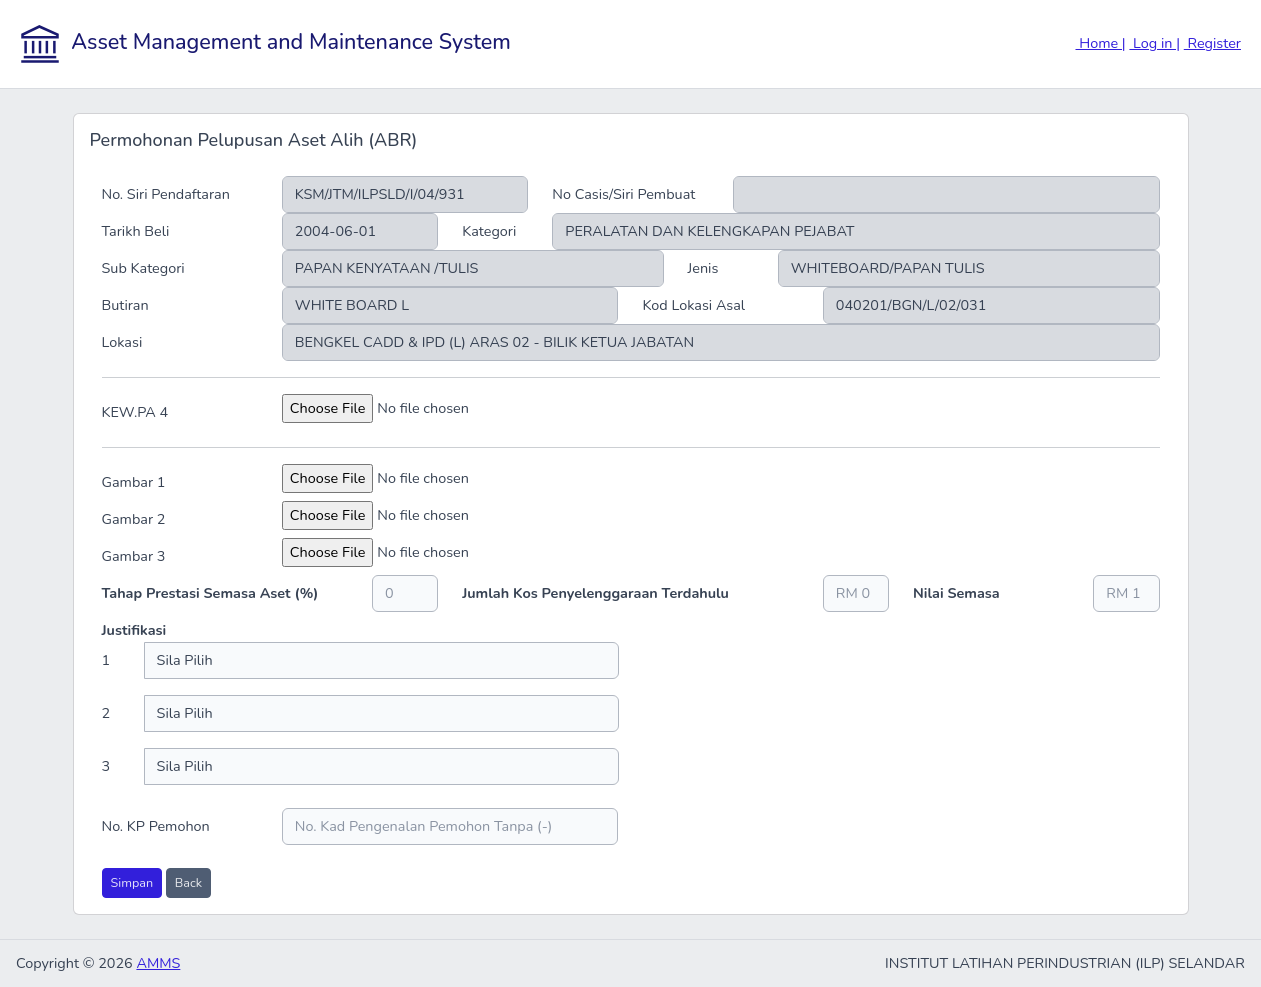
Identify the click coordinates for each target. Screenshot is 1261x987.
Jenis (703, 268)
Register (1212, 43)
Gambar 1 (134, 482)
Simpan (132, 882)
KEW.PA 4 (135, 412)
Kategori (489, 231)
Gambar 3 (134, 556)
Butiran (125, 305)
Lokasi (122, 342)
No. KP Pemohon (156, 826)
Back (188, 882)
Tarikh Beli (136, 231)
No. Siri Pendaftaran (166, 194)
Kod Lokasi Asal (693, 305)
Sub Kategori (143, 268)
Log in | (1154, 43)
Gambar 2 (134, 519)
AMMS (158, 963)
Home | (1101, 43)
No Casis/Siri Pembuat (623, 194)
